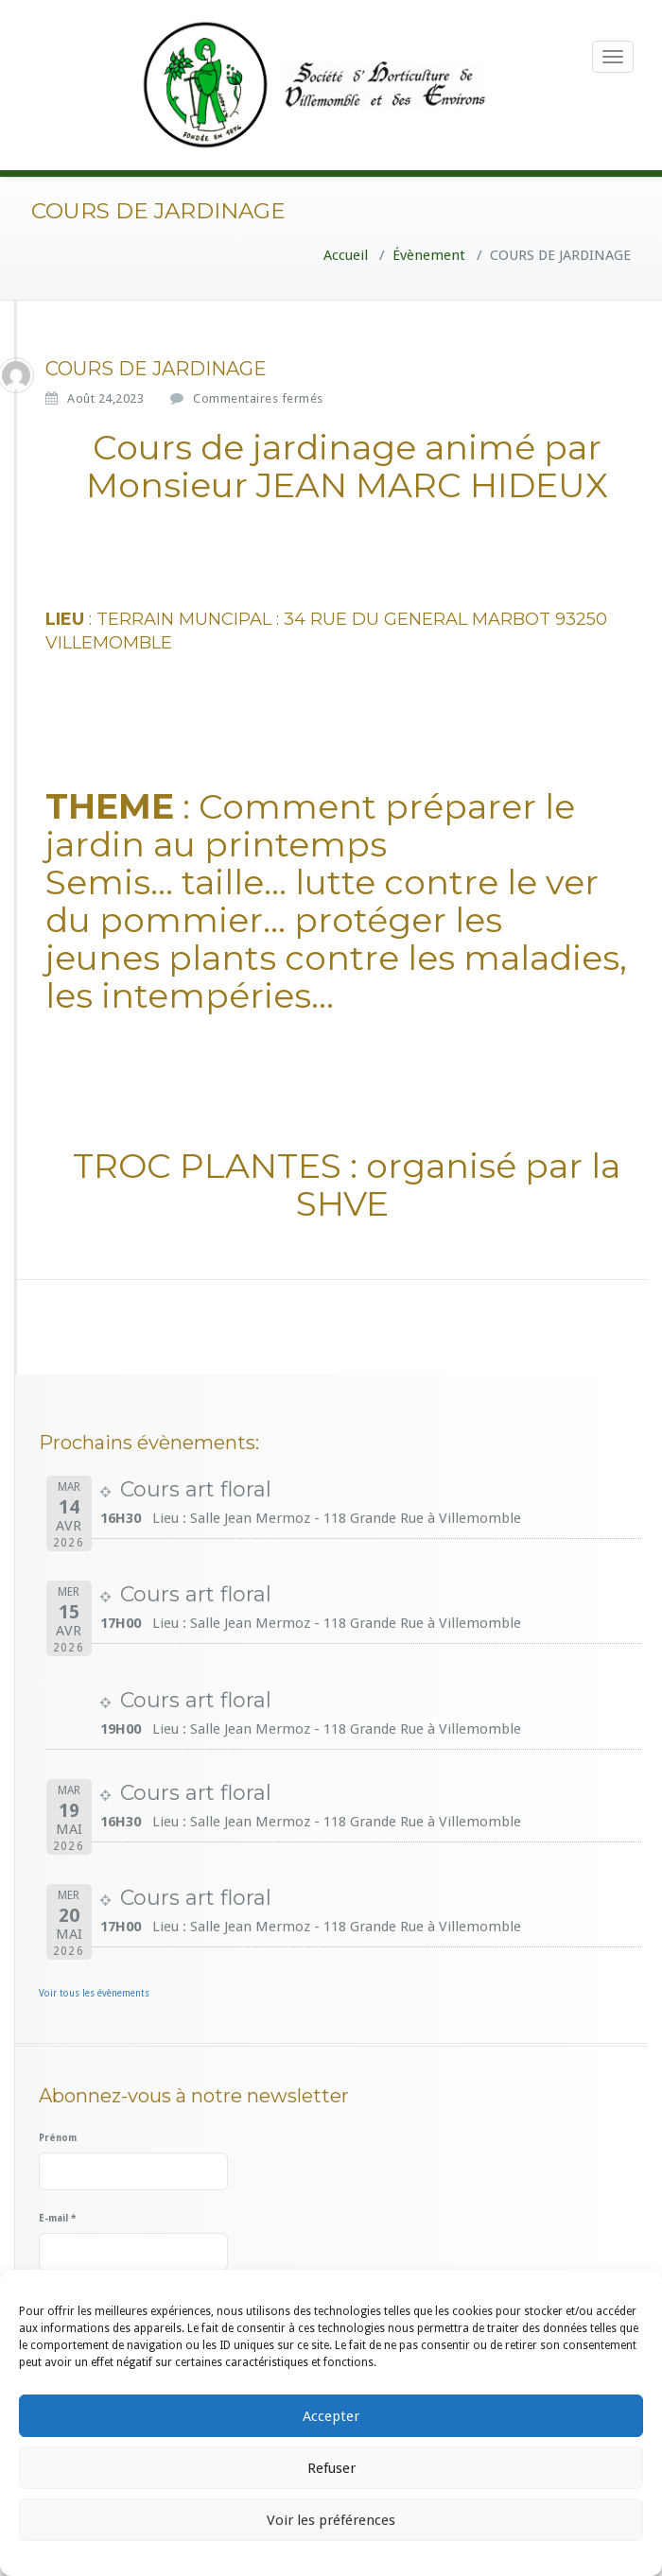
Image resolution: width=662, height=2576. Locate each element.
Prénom (58, 2138)
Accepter (331, 2416)
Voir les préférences (331, 2520)
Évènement (428, 255)
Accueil (345, 255)
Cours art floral (195, 1489)
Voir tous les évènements (94, 1993)
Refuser (331, 2468)
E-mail (57, 2218)
